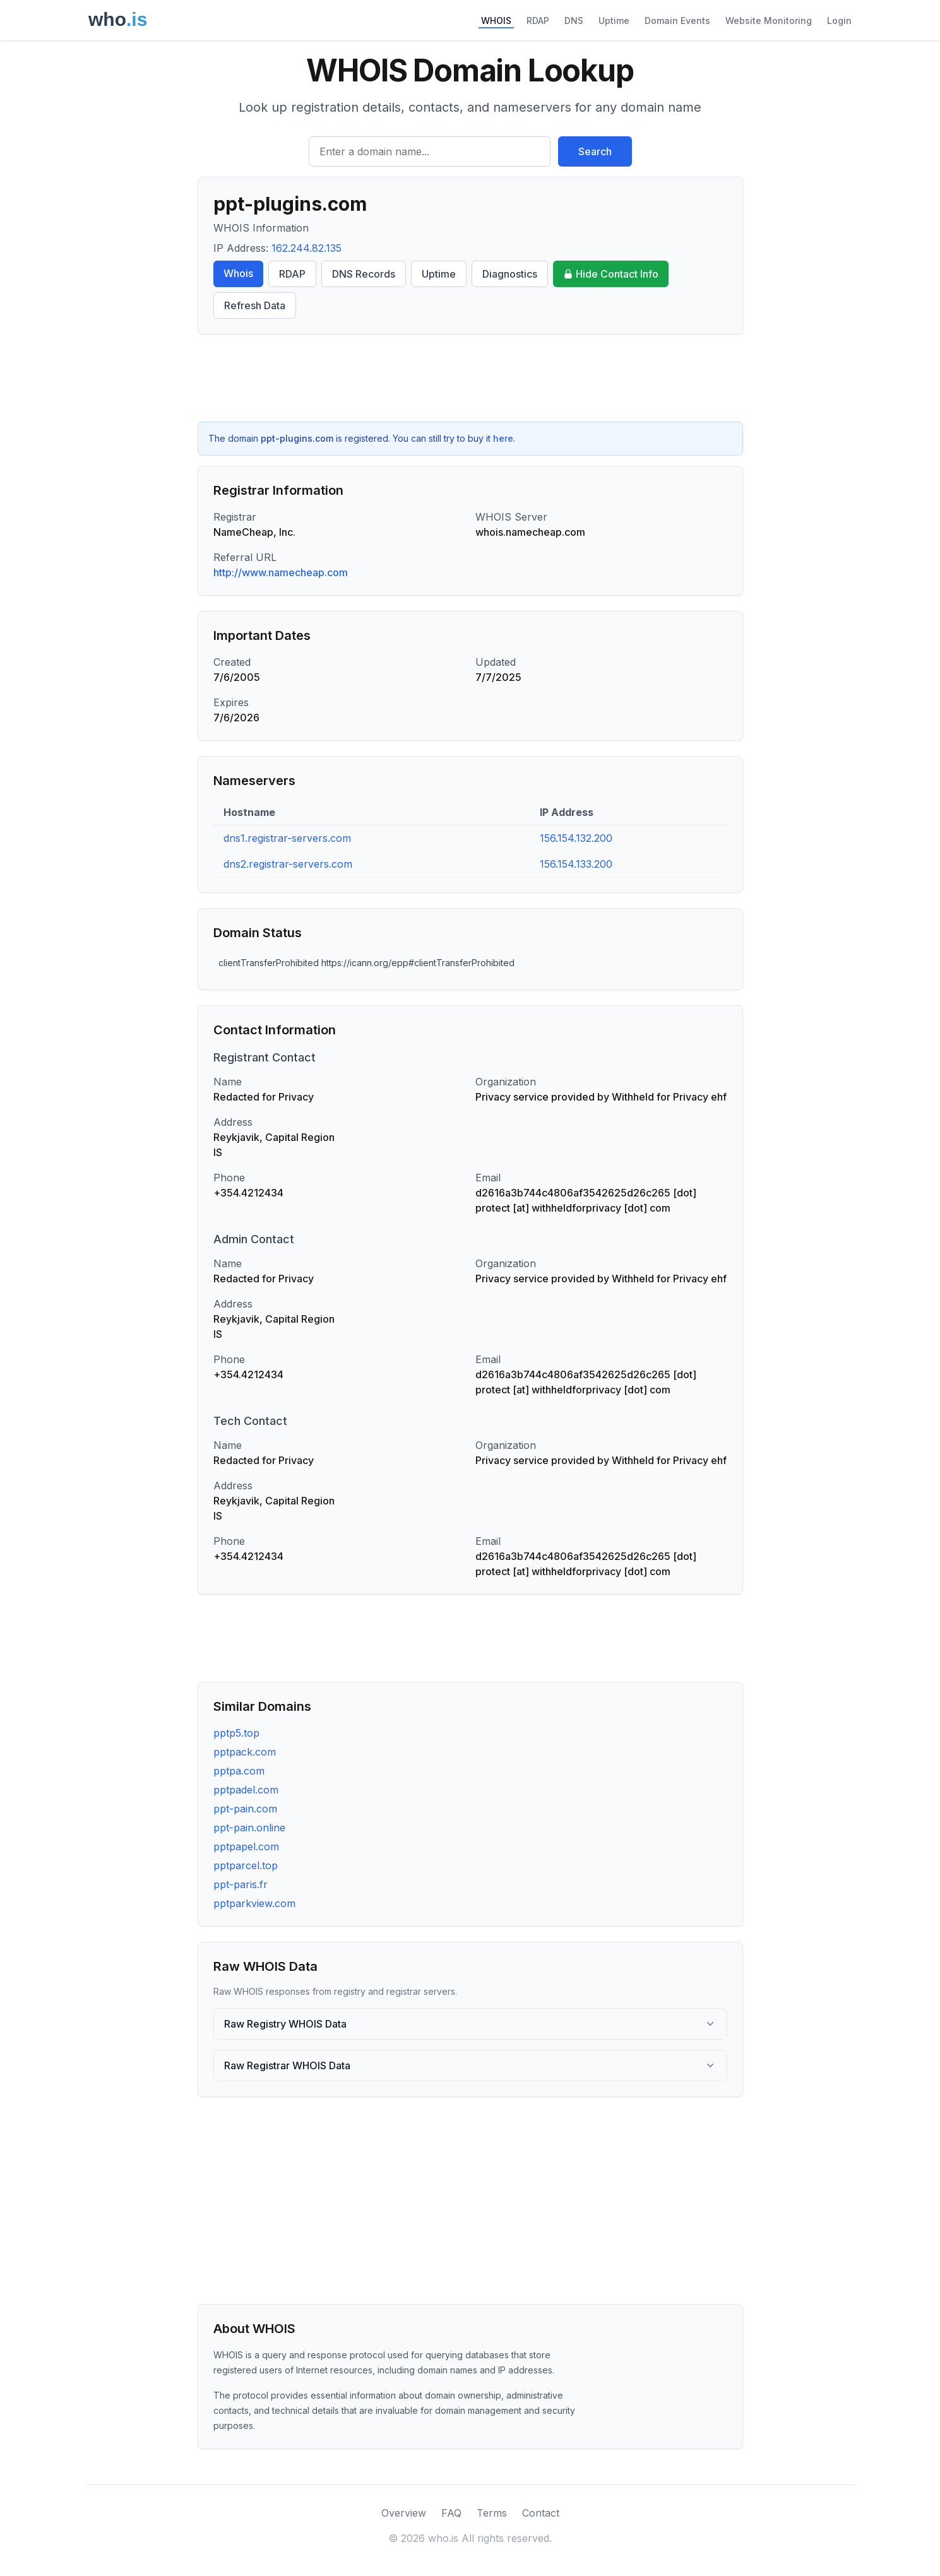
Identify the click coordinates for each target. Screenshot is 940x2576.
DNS (573, 20)
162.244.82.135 (306, 248)
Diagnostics (509, 274)
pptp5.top (236, 1733)
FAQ (451, 2513)
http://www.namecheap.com (280, 572)
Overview (403, 2513)
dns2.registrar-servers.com (287, 864)
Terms (492, 2513)
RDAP (538, 20)
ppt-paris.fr (240, 1884)
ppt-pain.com (245, 1808)
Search (595, 151)
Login (839, 20)
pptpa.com (239, 1770)
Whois (238, 273)
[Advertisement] (470, 378)
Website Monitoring (768, 20)
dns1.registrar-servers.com (287, 838)
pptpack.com (244, 1752)
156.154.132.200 (576, 838)
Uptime (613, 20)
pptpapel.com (246, 1846)
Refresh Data (254, 305)
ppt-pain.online (249, 1827)
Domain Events (677, 20)
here (503, 438)
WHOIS (496, 20)
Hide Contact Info (610, 274)
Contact (540, 2513)
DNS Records (363, 274)
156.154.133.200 (576, 864)
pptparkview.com (254, 1903)
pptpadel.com (245, 1789)
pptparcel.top (245, 1865)
